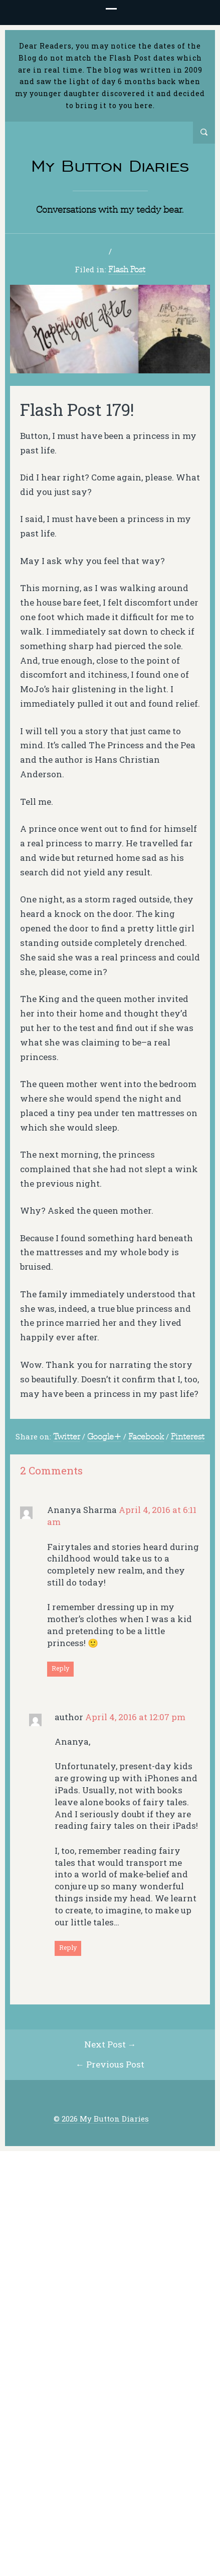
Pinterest (187, 1439)
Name (160, 2200)
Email (160, 2242)
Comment (44, 2077)
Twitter (66, 1439)
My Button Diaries (110, 166)
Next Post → (110, 2440)
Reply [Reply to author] (68, 1950)
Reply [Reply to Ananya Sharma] (60, 1671)
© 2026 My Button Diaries (101, 2515)
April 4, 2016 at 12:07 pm (135, 1719)
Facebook (146, 1439)
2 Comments (112, 253)
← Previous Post (110, 2461)
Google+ (104, 1439)
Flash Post (126, 272)
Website (162, 2283)
